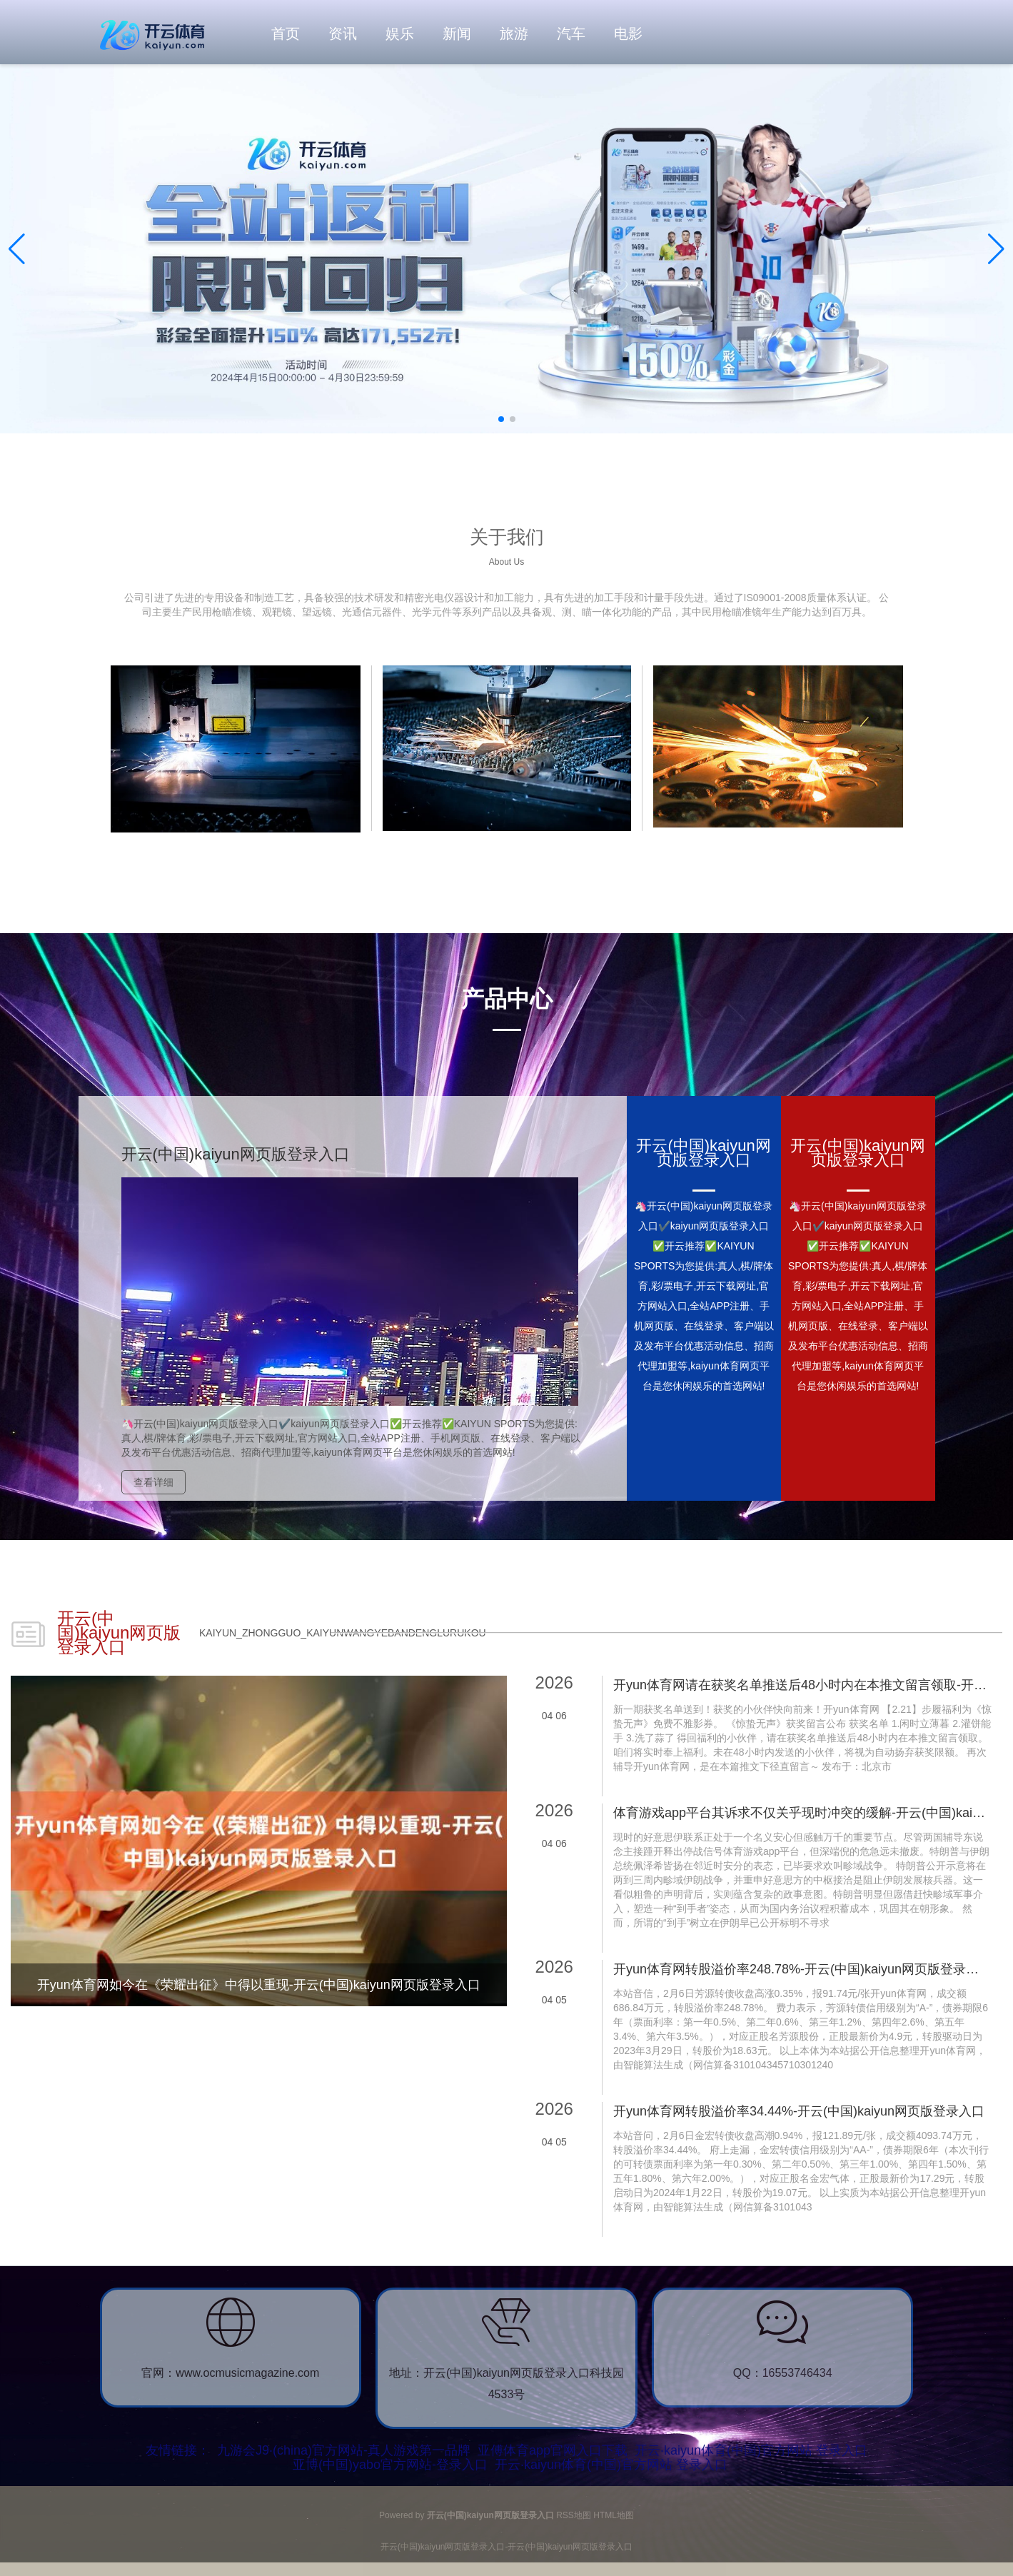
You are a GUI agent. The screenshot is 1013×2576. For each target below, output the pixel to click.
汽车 (571, 33)
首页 (285, 33)
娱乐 (399, 33)
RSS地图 (573, 2515)
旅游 (514, 33)
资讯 (342, 33)
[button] (996, 249)
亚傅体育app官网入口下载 (553, 2450)
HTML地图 (613, 2515)
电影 (628, 33)
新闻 (457, 33)
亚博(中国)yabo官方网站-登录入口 (390, 2464)
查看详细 (153, 1482)
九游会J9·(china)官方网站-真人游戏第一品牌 (343, 2450)
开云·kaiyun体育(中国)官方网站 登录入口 (751, 2450)
